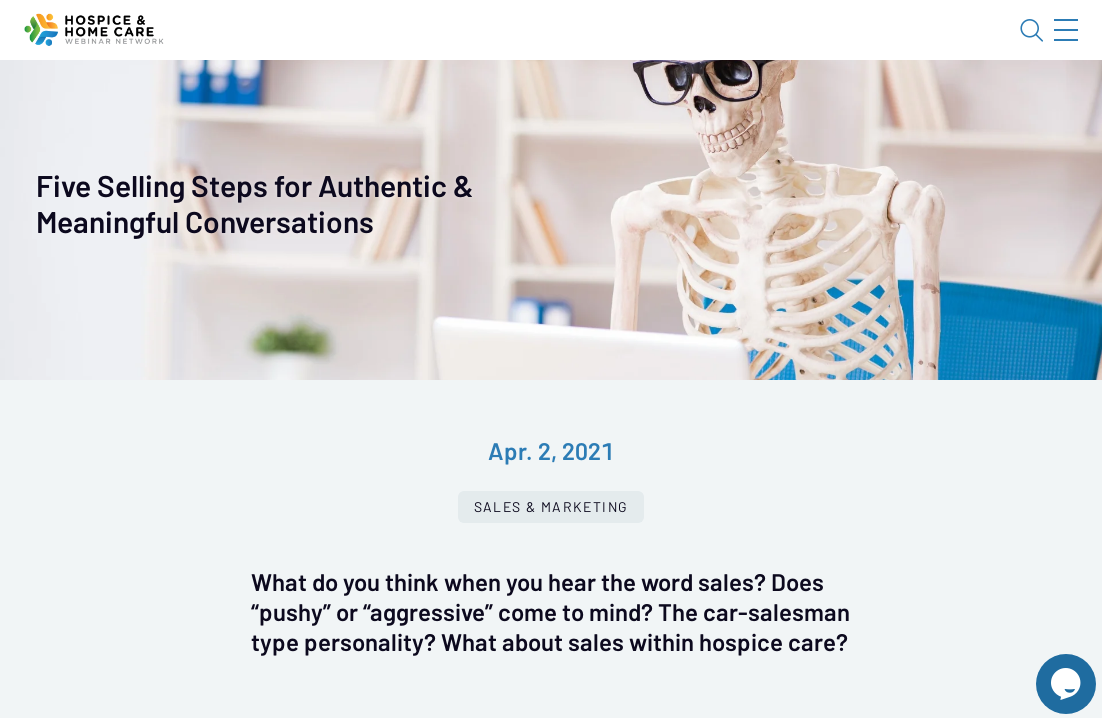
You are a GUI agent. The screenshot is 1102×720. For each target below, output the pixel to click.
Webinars (355, 105)
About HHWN (905, 47)
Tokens (566, 105)
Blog (781, 47)
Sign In (1043, 47)
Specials (702, 105)
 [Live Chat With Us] (1048, 670)
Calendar (466, 105)
